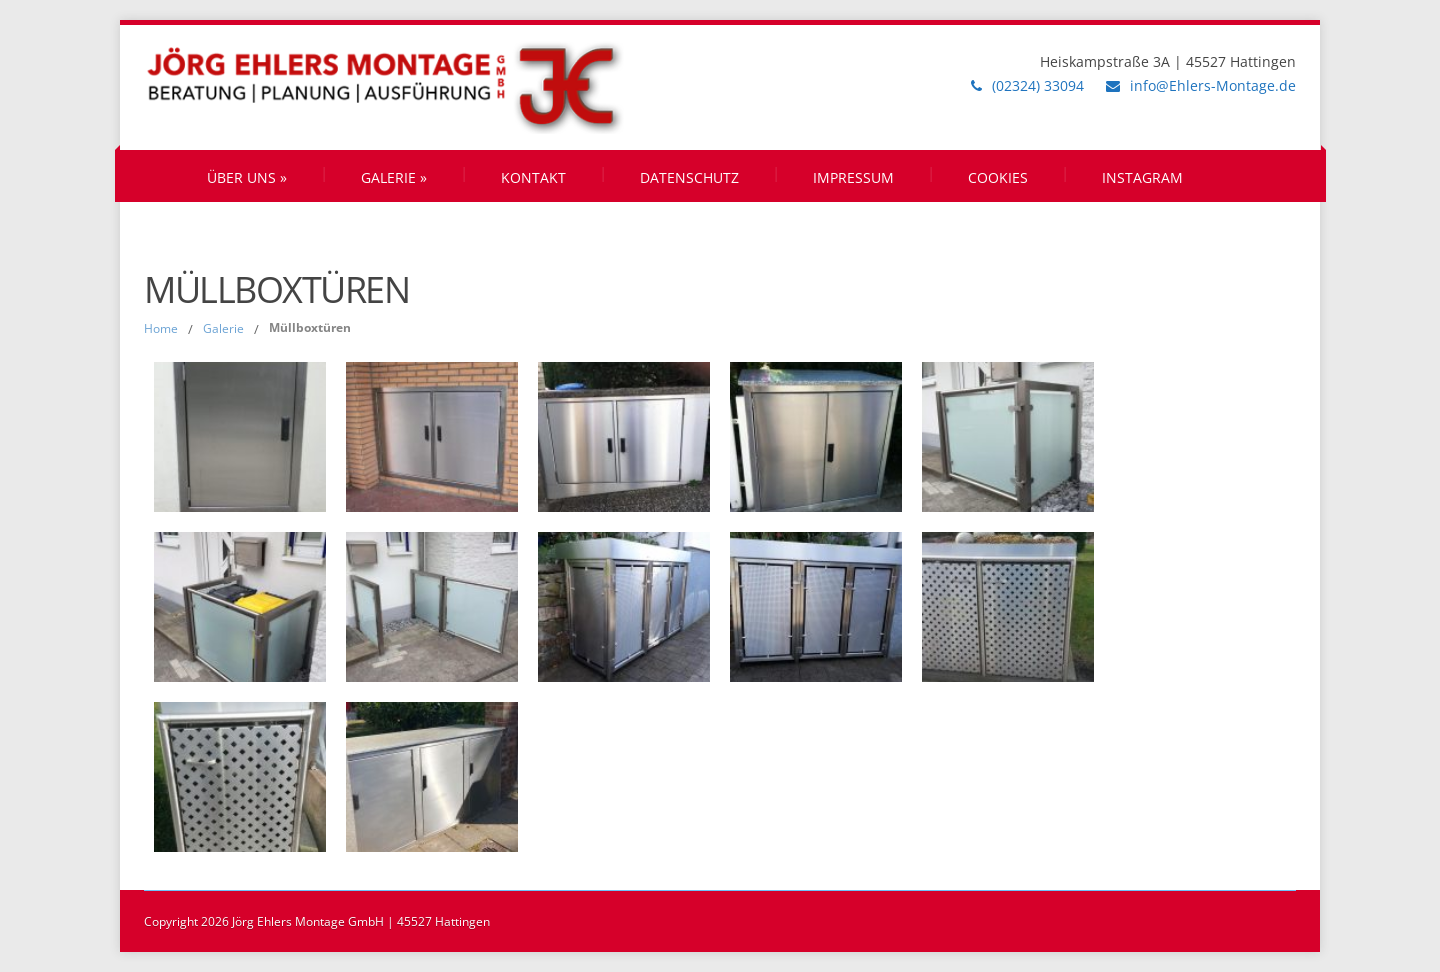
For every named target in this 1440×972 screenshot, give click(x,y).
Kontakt (533, 177)
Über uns (247, 177)
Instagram (1142, 177)
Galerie (394, 177)
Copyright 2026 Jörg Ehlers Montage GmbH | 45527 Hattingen (317, 921)
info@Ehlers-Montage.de (1213, 85)
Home (161, 328)
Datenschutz (689, 177)
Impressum (853, 177)
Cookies (998, 177)
